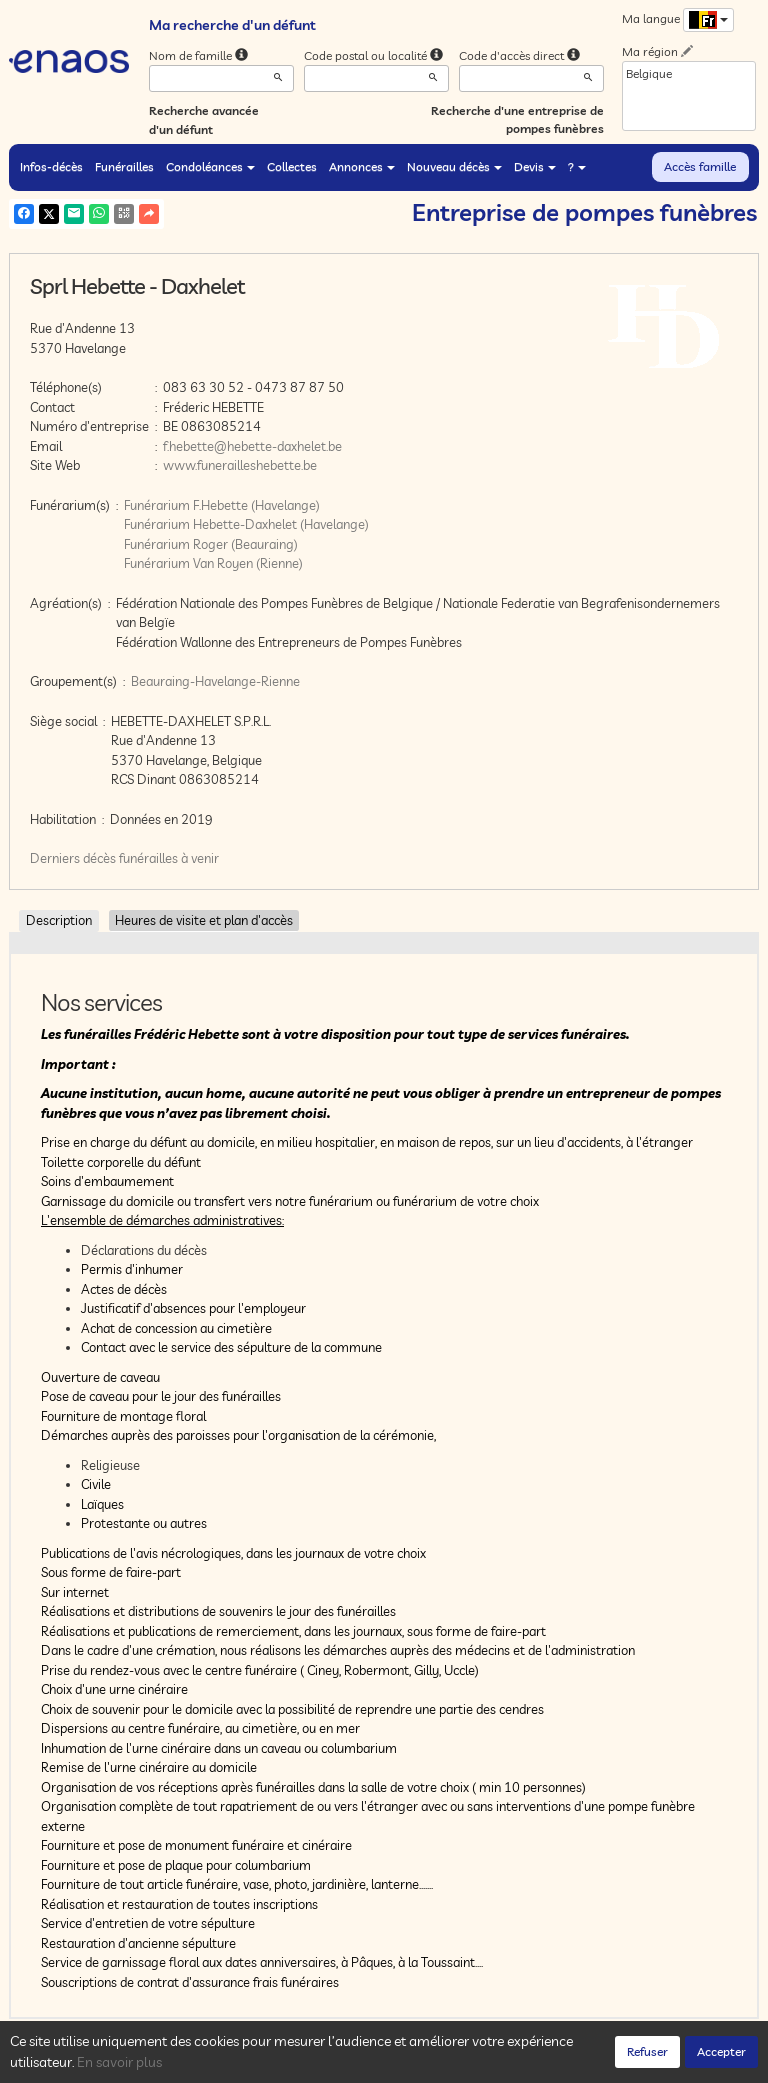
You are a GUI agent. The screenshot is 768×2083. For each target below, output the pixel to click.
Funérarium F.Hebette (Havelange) (222, 505)
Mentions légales (366, 2062)
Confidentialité (209, 2062)
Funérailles (124, 166)
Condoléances (210, 166)
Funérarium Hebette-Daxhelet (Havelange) (246, 524)
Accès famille (700, 166)
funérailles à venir (169, 858)
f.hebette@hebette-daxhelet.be (252, 446)
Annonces (362, 166)
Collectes (292, 166)
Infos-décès (51, 166)
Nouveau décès (454, 166)
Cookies (284, 2062)
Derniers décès (73, 858)
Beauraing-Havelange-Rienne (215, 681)
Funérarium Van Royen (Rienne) (213, 563)
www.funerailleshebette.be (240, 465)
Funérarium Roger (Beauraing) (211, 544)
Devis (535, 166)
